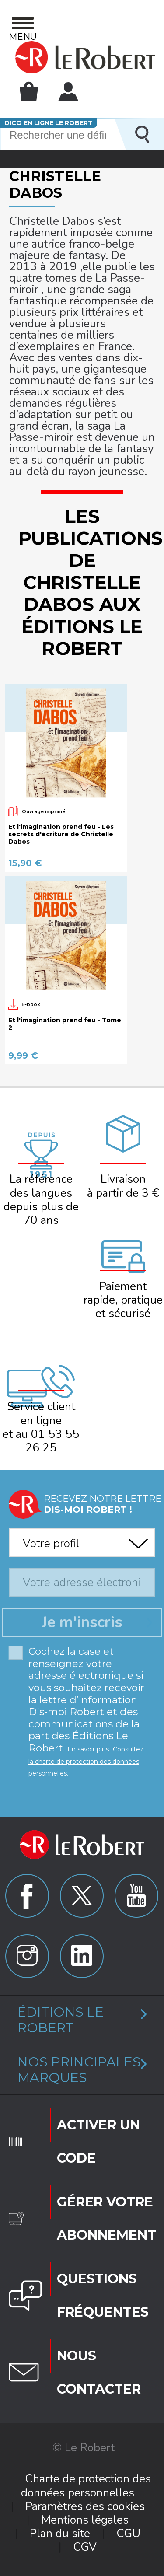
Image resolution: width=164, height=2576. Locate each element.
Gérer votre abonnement (106, 2218)
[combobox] (82, 1540)
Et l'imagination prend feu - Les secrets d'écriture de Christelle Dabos (61, 834)
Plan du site (60, 2533)
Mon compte (68, 92)
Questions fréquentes (103, 2295)
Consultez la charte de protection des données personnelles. (85, 1761)
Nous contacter (99, 2372)
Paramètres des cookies (85, 2506)
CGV (85, 2547)
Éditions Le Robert (60, 2020)
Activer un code (98, 2141)
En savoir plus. (88, 1749)
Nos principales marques (79, 2070)
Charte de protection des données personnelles (86, 2485)
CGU (128, 2533)
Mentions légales (85, 2519)
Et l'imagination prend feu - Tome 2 (64, 1024)
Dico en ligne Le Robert (48, 123)
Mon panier (29, 91)
